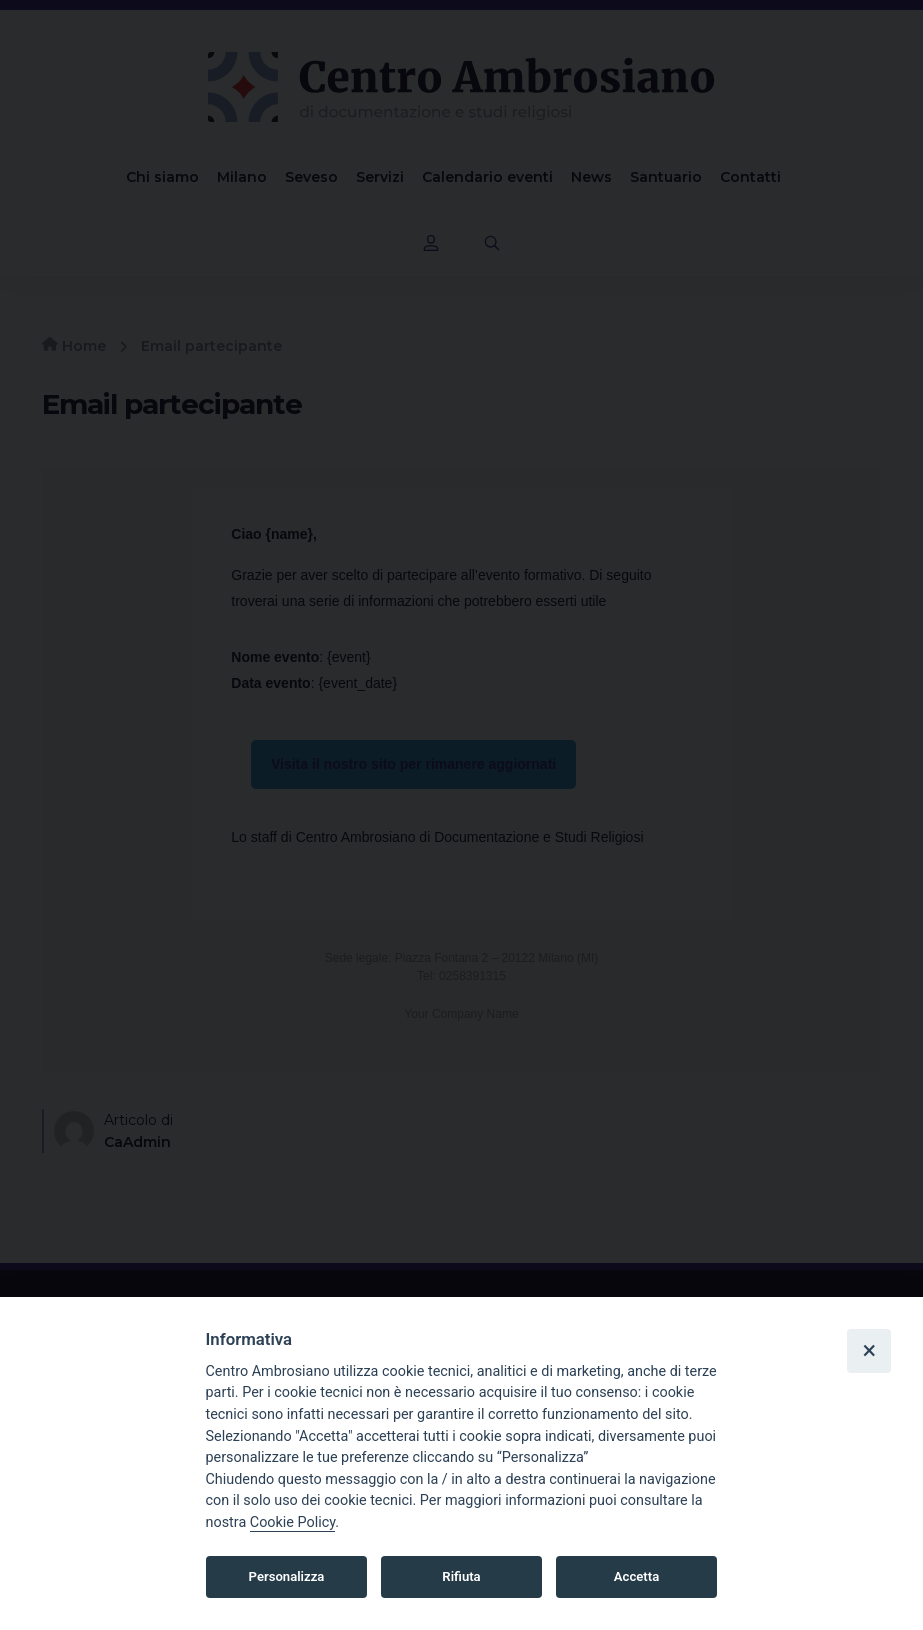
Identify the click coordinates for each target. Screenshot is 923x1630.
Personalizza (287, 1576)
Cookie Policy (293, 1522)
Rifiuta (461, 1576)
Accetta (636, 1576)
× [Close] (869, 1350)
